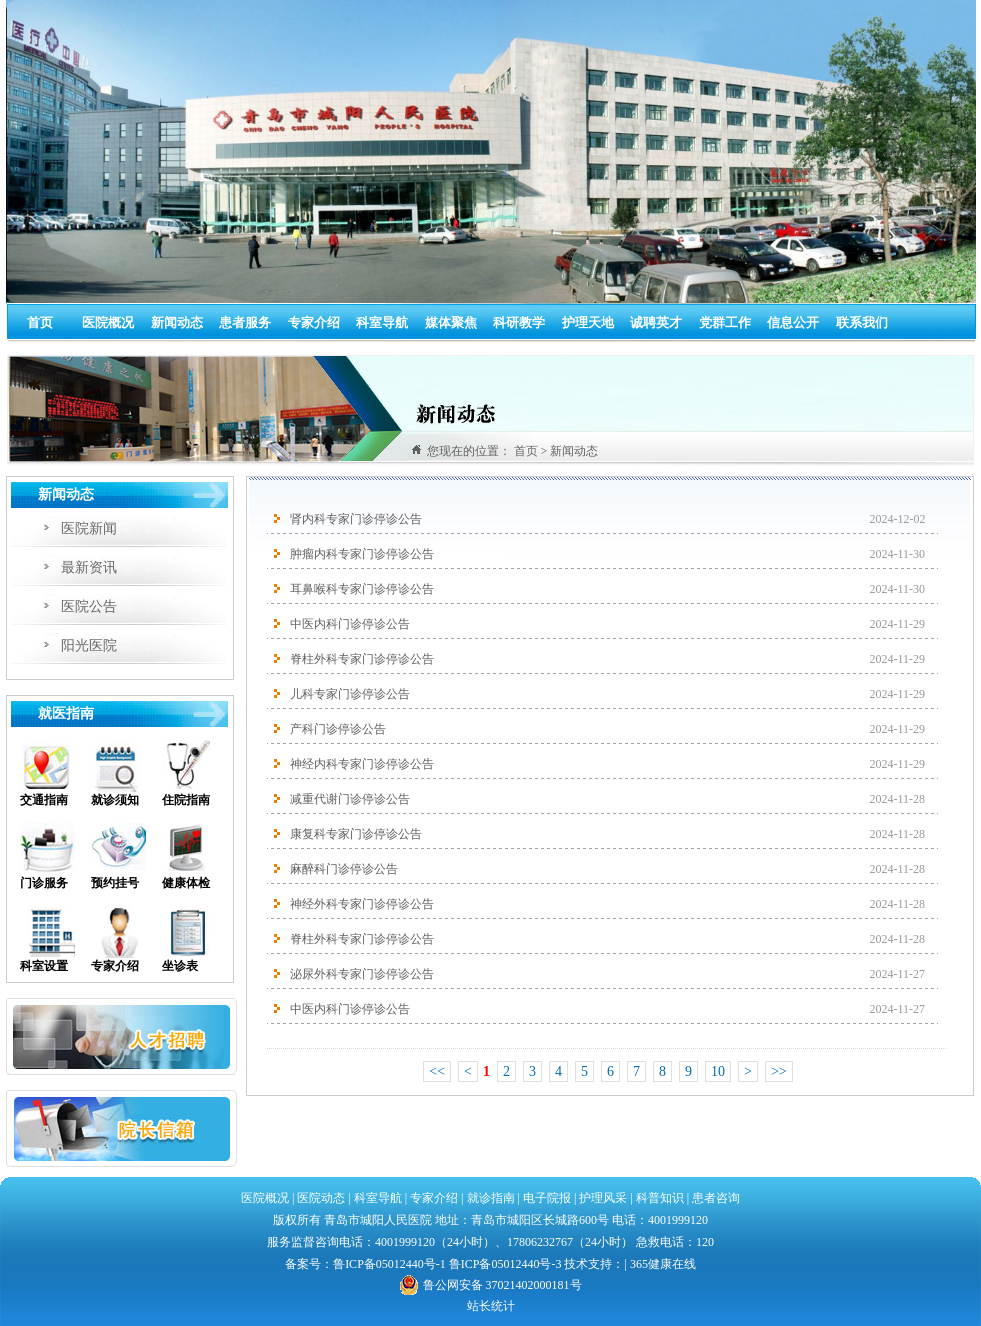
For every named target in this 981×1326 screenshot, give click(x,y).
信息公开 (793, 322)
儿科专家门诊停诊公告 (350, 694)
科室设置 (44, 966)
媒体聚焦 (451, 322)
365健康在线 (663, 1264)
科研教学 (519, 322)
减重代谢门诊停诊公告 (350, 799)
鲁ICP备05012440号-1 (389, 1264)
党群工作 (725, 322)
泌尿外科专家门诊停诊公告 (362, 974)
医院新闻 (89, 528)
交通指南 (44, 800)
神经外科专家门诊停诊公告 (362, 904)
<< (437, 1071)
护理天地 (588, 322)
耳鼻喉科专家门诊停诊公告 (362, 589)
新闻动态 (177, 322)
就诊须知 (115, 800)
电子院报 (547, 1198)
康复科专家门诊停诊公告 (356, 834)
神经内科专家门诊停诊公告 (362, 764)
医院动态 (321, 1198)
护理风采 (603, 1198)
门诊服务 (44, 883)
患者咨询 (716, 1198)
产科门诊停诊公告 (338, 729)
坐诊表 (180, 966)
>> (779, 1071)
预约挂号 (115, 883)
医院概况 (108, 322)
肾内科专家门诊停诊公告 (356, 519)
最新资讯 (89, 567)
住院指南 (186, 800)
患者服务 (245, 322)
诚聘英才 (656, 322)
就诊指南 (489, 1198)
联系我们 (862, 322)
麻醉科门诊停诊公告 (344, 869)
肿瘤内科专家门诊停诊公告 (362, 554)
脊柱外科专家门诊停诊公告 (362, 659)
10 (718, 1071)
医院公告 (89, 606)
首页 (40, 322)
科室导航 (382, 322)
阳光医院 (89, 645)
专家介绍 (314, 322)
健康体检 (186, 883)
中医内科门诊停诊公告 (350, 624)
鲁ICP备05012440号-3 (505, 1264)
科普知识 (660, 1198)
